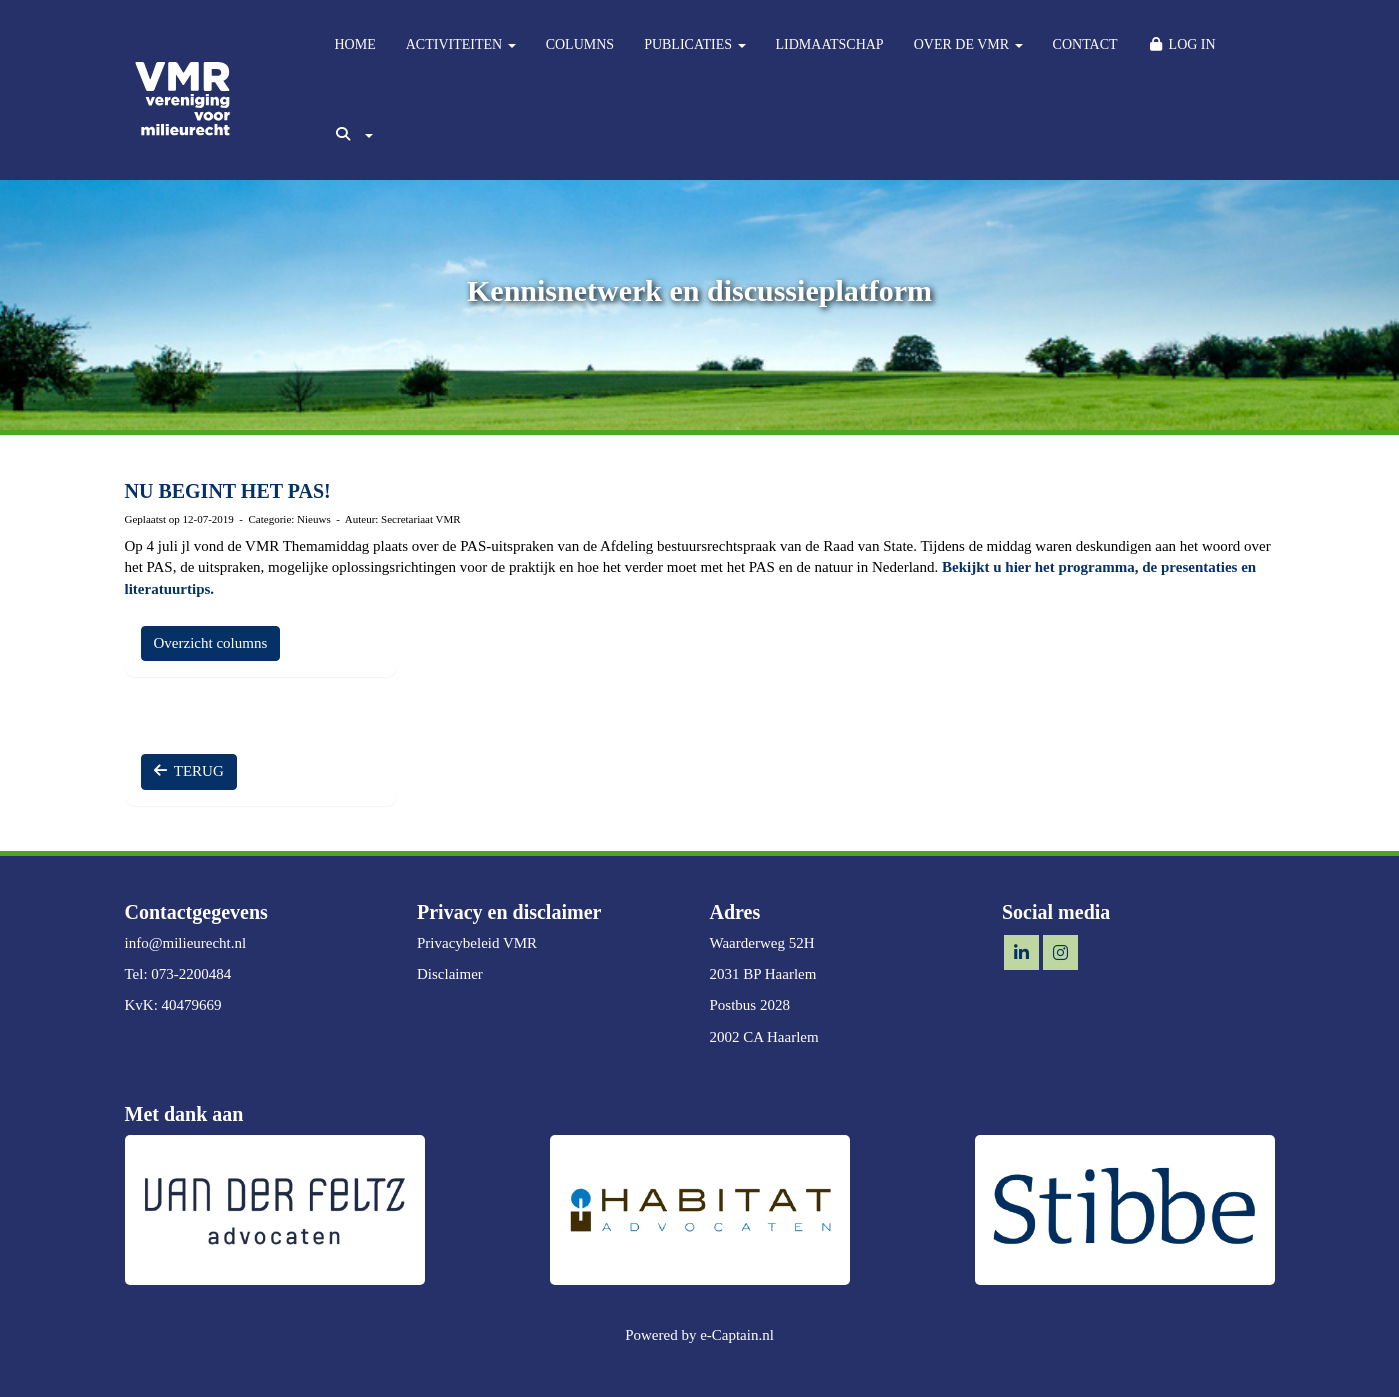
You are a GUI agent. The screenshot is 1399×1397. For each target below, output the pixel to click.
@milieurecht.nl (186, 943)
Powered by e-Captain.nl (699, 1335)
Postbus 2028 (750, 1005)
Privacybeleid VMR (477, 943)
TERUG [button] (189, 771)
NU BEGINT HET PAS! (228, 491)
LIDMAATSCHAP (830, 44)
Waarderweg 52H (762, 943)
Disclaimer (450, 974)
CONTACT (1085, 44)
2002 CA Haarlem (764, 1037)
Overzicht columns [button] (211, 643)
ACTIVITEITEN (461, 44)
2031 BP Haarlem (763, 974)
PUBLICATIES (694, 44)
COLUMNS (580, 44)
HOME (355, 44)
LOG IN (1182, 44)
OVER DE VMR (968, 44)
